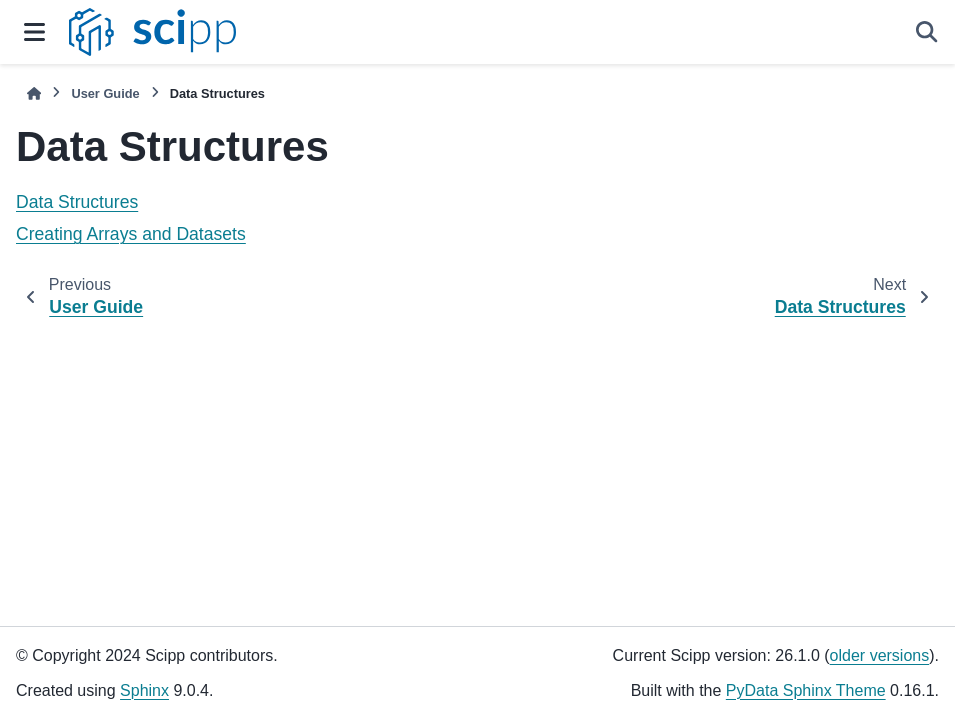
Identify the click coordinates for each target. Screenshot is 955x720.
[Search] (927, 32)
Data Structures (77, 202)
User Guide (105, 93)
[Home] (34, 93)
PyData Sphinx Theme (806, 690)
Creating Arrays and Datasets (131, 234)
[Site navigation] (34, 32)
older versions (880, 655)
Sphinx (144, 690)
